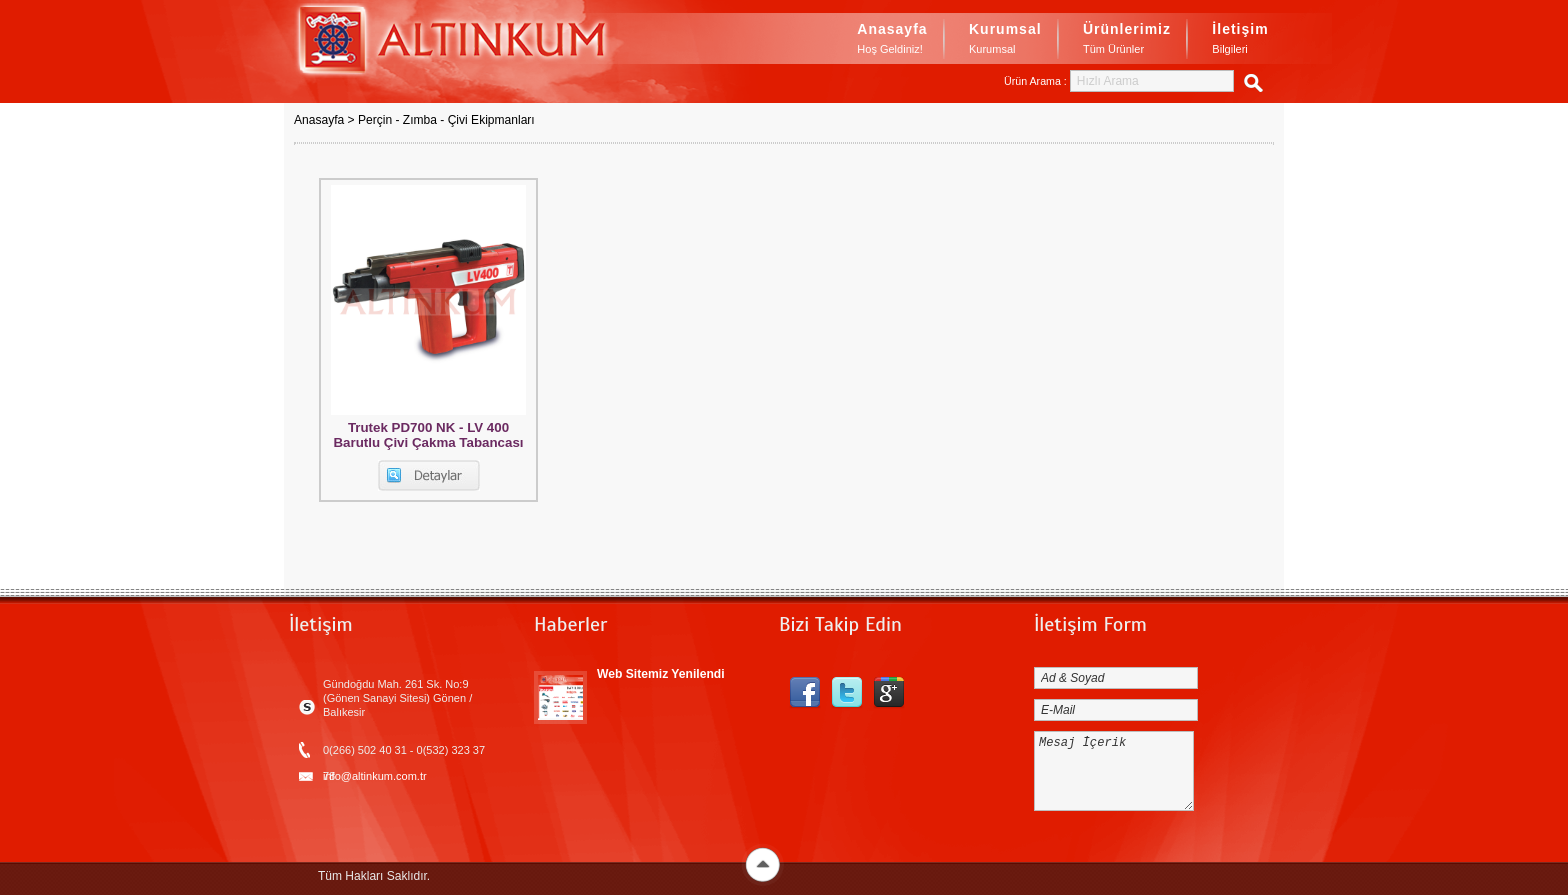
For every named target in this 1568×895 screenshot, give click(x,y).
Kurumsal (1005, 40)
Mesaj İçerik (1114, 771)
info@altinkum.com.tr (375, 776)
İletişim (1240, 40)
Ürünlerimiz (1127, 40)
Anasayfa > (326, 120)
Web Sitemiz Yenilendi (661, 674)
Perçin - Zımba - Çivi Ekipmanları (446, 120)
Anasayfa (892, 40)
